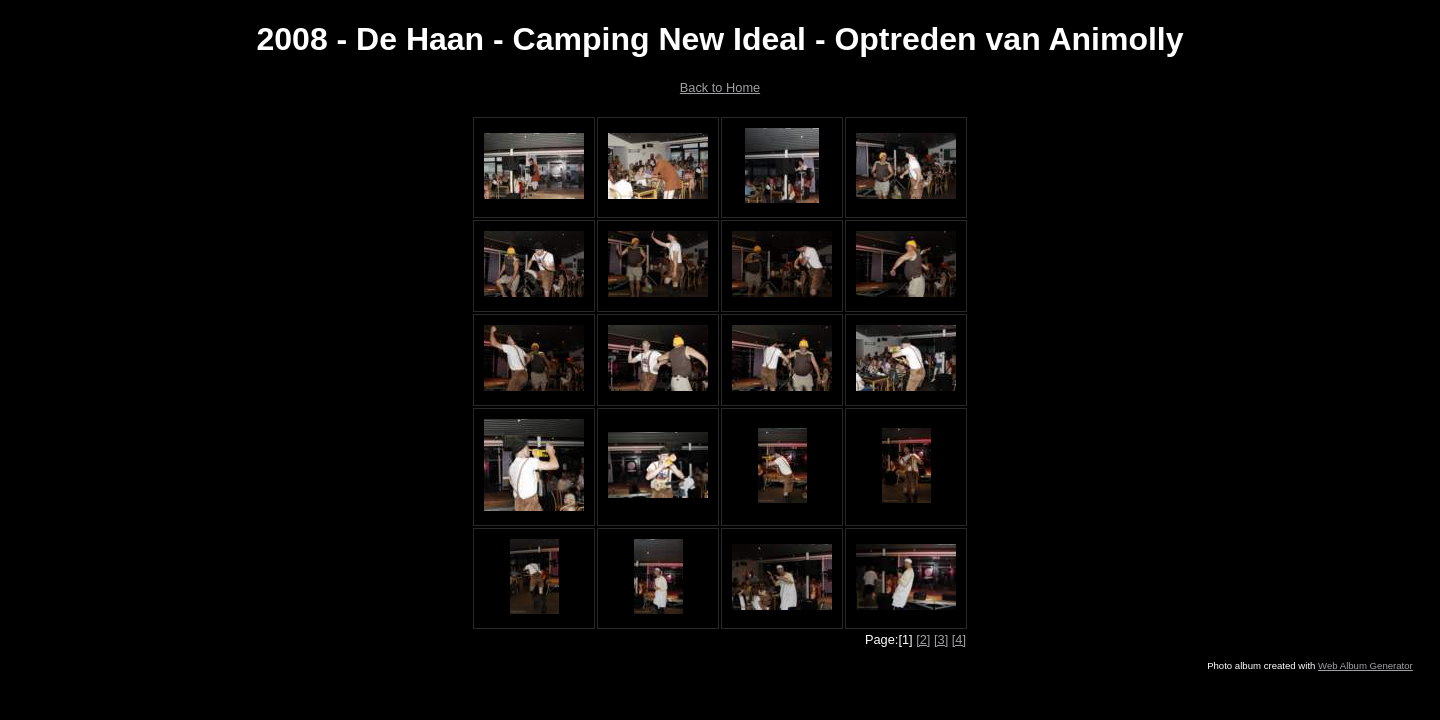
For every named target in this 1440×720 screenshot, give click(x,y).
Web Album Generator (1365, 665)
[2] (923, 639)
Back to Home (720, 87)
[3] (941, 639)
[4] (959, 639)
